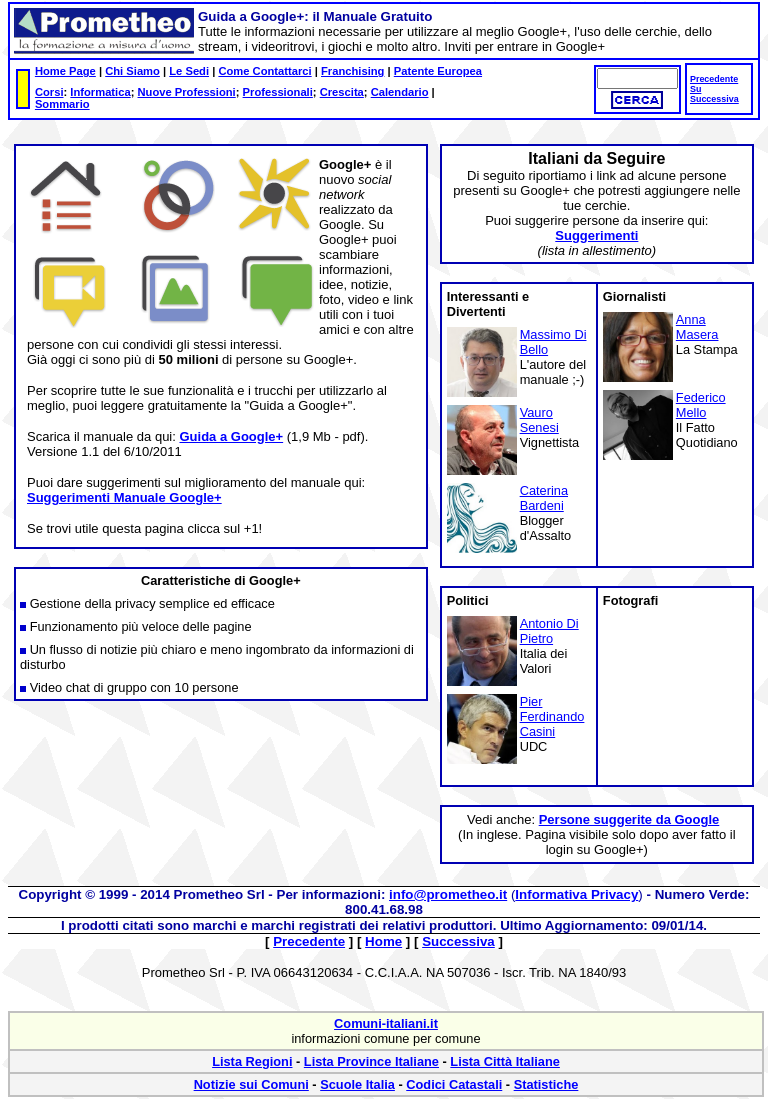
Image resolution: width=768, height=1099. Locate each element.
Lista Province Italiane (371, 1061)
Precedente (714, 79)
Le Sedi (189, 71)
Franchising (352, 71)
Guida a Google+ (231, 436)
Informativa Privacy (576, 894)
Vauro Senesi (539, 420)
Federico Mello (701, 405)
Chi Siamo (132, 71)
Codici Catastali (454, 1084)
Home (383, 941)
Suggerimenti (596, 235)
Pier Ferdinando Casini (552, 716)
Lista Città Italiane (505, 1061)
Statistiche (546, 1084)
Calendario (400, 92)
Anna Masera (697, 327)
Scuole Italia (357, 1084)
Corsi (49, 92)
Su (695, 89)
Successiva (714, 99)
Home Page (65, 71)
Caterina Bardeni (544, 498)
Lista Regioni (252, 1061)
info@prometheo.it (448, 894)
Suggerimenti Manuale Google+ (124, 497)
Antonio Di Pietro (549, 631)
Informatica (100, 92)
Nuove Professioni (187, 92)
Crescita (342, 92)
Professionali (278, 92)
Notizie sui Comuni (251, 1084)
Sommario (62, 104)
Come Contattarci (264, 71)
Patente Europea (438, 71)
